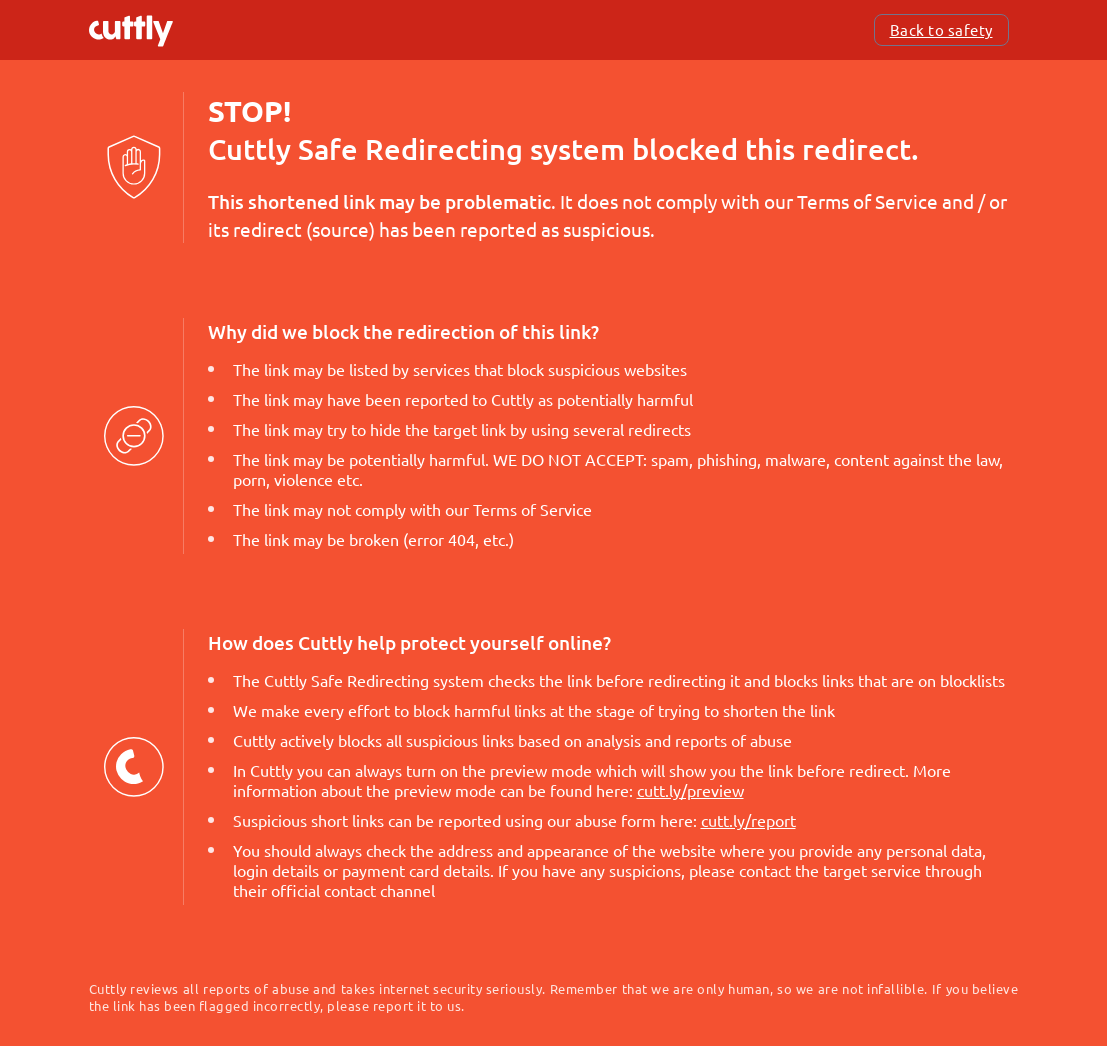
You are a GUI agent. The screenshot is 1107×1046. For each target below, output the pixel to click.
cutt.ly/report (748, 820)
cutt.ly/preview (690, 790)
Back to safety (941, 29)
